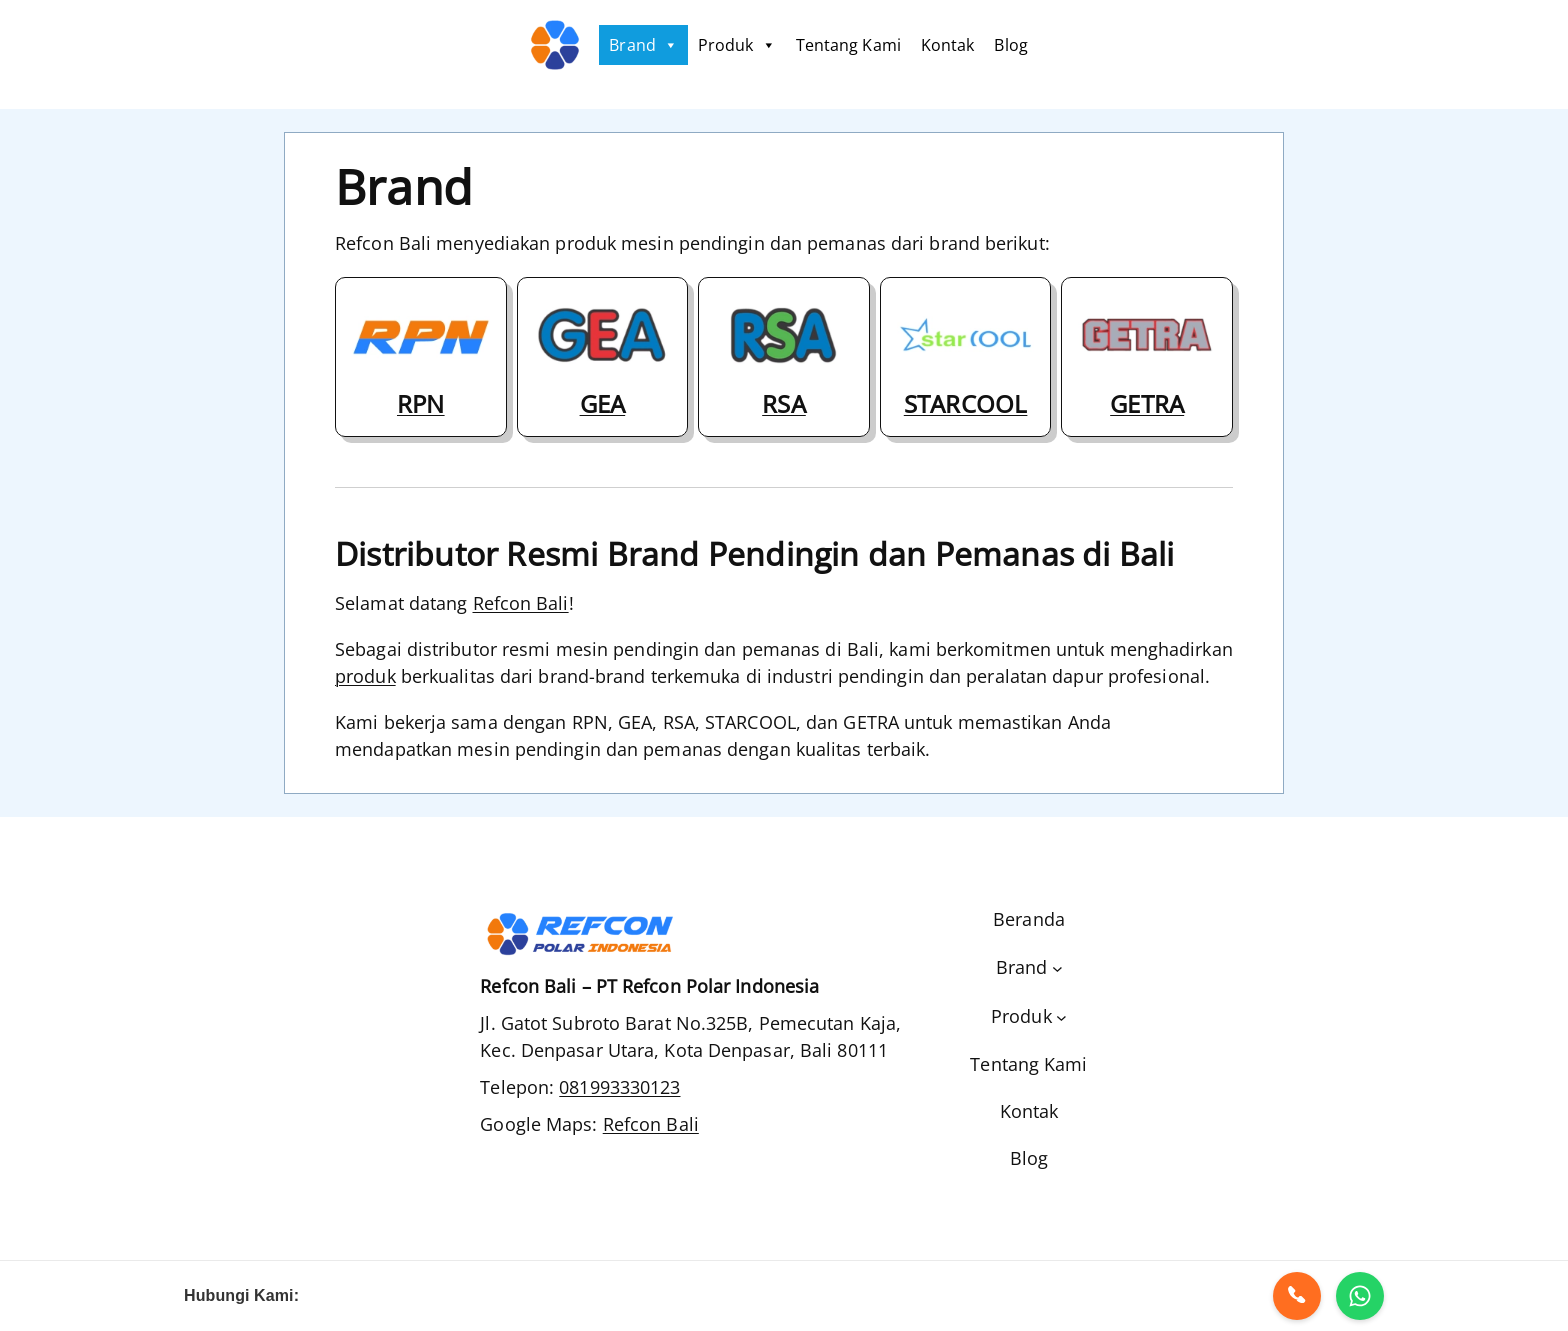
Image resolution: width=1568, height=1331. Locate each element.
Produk (737, 45)
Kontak (948, 45)
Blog (1010, 45)
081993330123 (619, 1087)
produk (365, 676)
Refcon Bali (521, 603)
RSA (784, 403)
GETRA (1147, 403)
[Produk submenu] (1029, 1016)
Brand (643, 45)
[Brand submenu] (1029, 967)
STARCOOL (966, 403)
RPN (421, 403)
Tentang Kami (848, 45)
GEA (603, 403)
